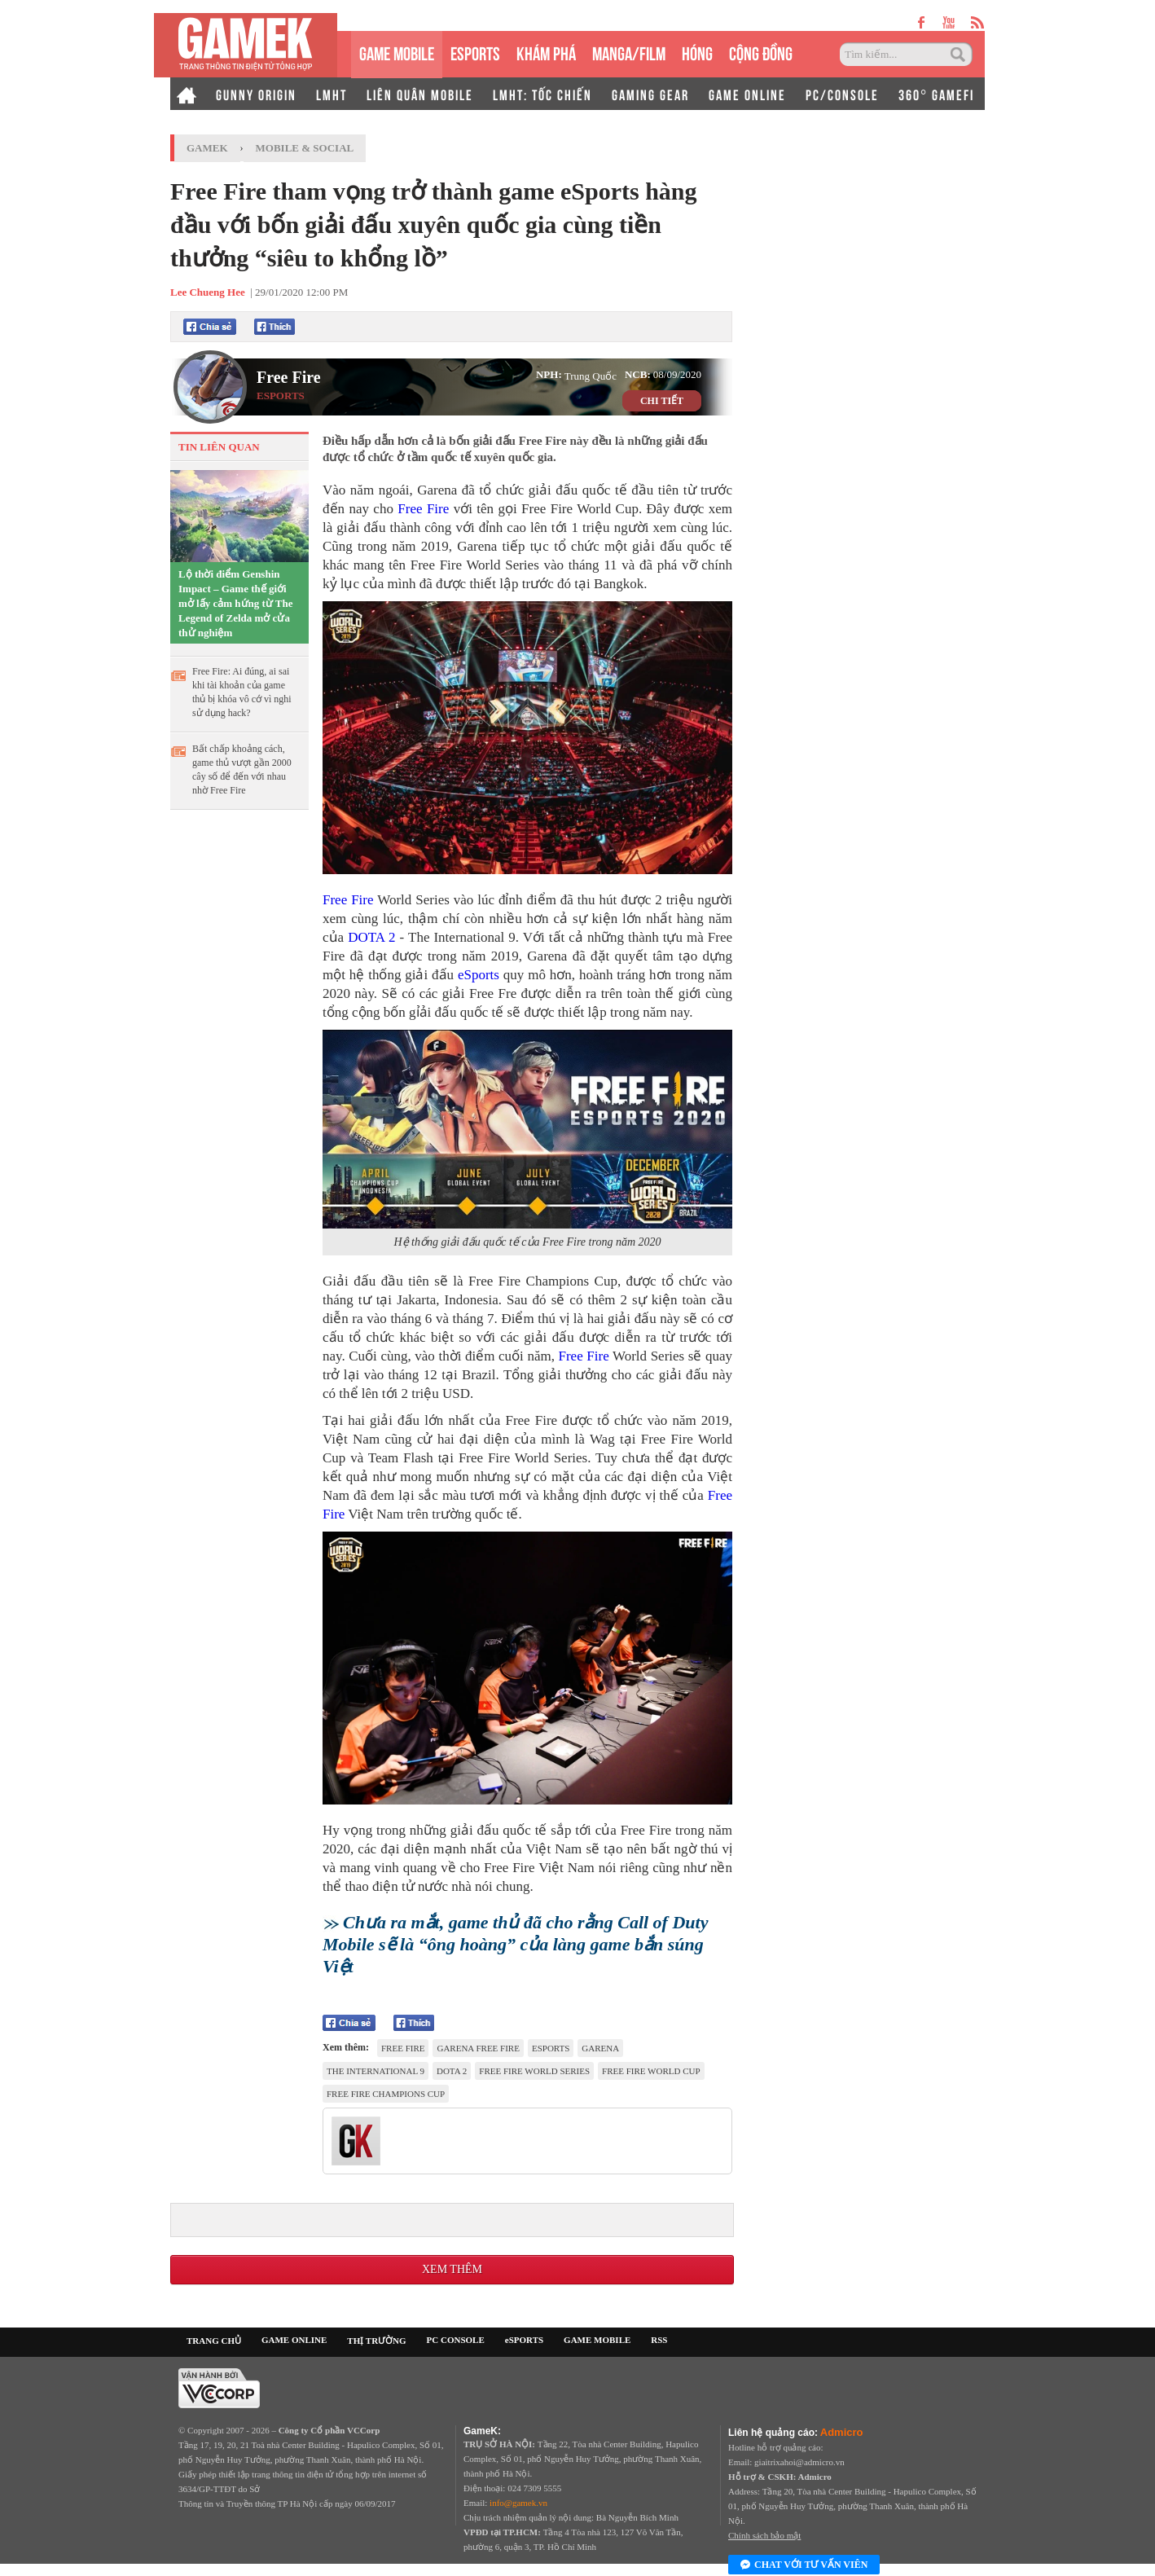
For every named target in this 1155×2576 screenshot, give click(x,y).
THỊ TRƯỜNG (376, 2340)
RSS (659, 2340)
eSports (478, 974)
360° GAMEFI (936, 94)
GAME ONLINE (747, 94)
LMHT (331, 94)
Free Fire (289, 377)
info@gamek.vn (518, 2503)
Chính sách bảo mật (764, 2535)
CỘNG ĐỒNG (761, 52)
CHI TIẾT (661, 401)
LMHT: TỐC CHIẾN (542, 94)
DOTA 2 (371, 937)
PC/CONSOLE (842, 94)
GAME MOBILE (396, 52)
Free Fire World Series (534, 2071)
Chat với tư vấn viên (803, 2565)
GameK (207, 148)
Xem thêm (452, 2269)
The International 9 (375, 2071)
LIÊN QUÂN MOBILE (420, 94)
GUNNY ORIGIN (256, 94)
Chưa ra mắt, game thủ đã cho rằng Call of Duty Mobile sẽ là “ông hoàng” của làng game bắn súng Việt (515, 1944)
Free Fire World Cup (651, 2071)
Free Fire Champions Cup (386, 2094)
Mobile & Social (305, 148)
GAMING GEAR (650, 94)
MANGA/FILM (628, 52)
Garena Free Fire (478, 2048)
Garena (600, 2048)
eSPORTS (475, 52)
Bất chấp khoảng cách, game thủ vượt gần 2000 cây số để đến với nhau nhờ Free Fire (242, 769)
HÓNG (697, 52)
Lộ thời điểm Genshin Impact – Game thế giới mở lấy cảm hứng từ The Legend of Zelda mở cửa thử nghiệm (235, 603)
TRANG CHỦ (214, 2340)
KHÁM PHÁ (546, 52)
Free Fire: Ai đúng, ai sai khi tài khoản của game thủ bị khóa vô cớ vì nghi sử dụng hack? (242, 692)
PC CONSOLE (456, 2340)
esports (550, 2048)
